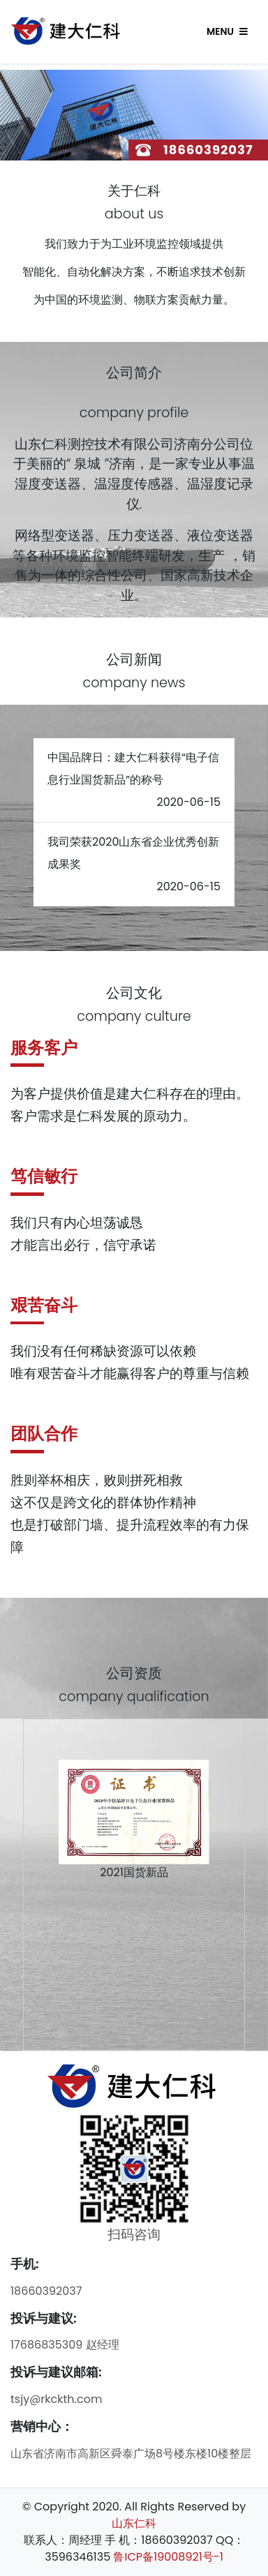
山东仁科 (134, 2523)
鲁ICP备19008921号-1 (168, 2557)
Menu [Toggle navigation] (227, 31)
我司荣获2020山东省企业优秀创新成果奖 (133, 853)
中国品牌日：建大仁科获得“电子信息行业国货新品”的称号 (133, 768)
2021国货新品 (134, 1872)
